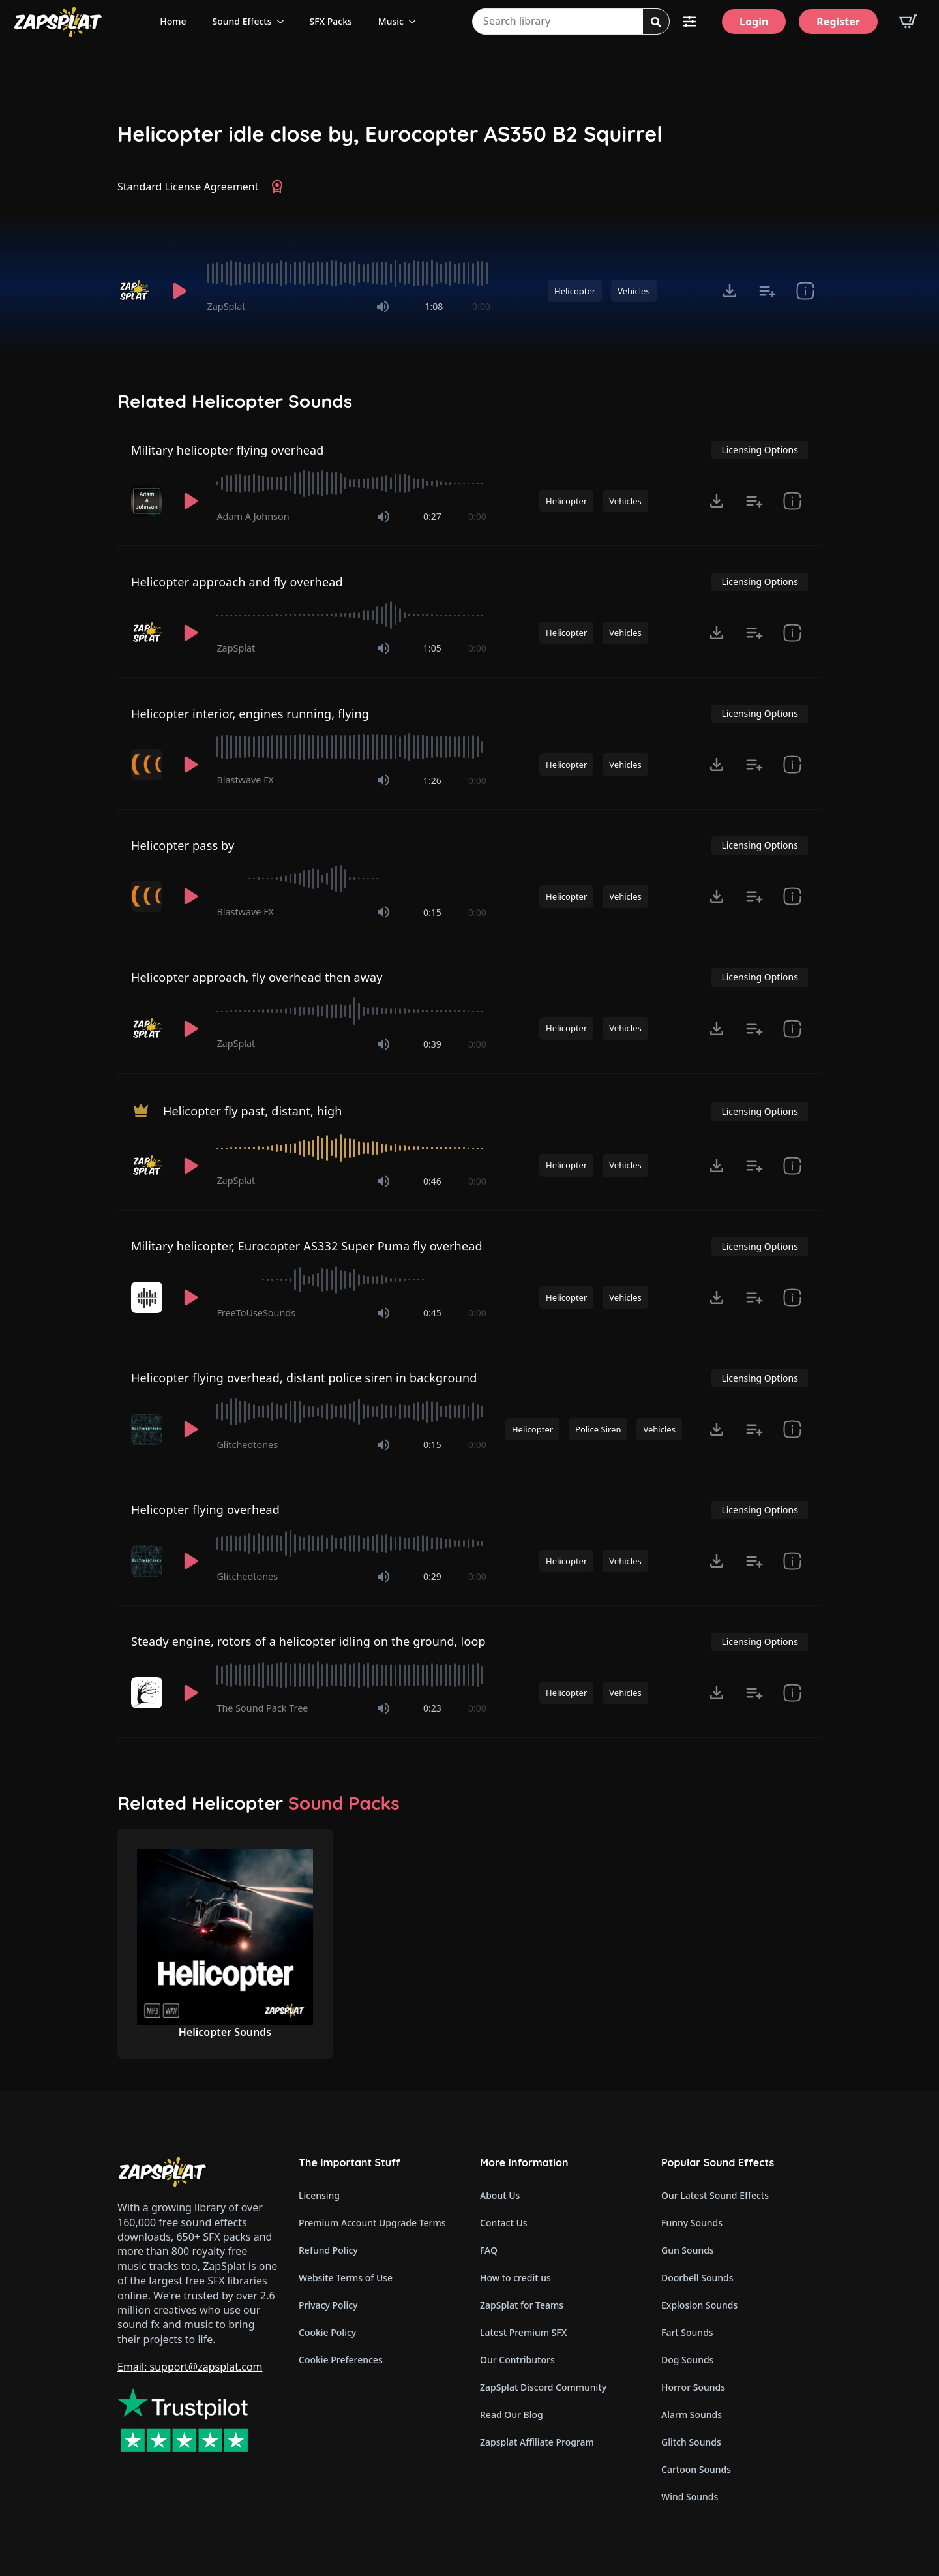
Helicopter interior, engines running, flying (250, 713)
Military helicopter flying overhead (227, 450)
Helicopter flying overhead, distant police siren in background (304, 1378)
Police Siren (598, 1429)
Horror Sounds (693, 2387)
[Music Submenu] (416, 21)
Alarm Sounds (691, 2414)
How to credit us (515, 2277)
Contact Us (504, 2223)
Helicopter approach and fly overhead (237, 582)
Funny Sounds (692, 2223)
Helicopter (574, 291)
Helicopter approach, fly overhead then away (257, 977)
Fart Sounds (687, 2332)
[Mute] (383, 307)
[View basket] (908, 21)
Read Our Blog (511, 2414)
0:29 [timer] (432, 1576)
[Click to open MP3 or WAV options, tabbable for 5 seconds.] (729, 291)
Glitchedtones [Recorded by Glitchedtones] (247, 1444)
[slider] (348, 273)
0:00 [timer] (481, 306)
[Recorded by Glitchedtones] (148, 1429)
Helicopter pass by (182, 845)
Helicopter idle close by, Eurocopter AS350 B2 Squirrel (390, 134)
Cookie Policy (327, 2332)
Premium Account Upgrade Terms (372, 2223)
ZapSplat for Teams (521, 2305)
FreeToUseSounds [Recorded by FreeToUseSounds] (255, 1313)
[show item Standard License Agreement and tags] (805, 291)
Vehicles (633, 291)
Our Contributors (517, 2360)
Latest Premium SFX (523, 2332)
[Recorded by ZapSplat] (135, 291)
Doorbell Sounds (697, 2277)
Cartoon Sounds (696, 2469)
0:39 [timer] (432, 1044)
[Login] (754, 21)
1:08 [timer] (434, 306)
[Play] (180, 291)
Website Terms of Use (346, 2277)
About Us (500, 2195)
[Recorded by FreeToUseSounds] (148, 1297)
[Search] (656, 22)
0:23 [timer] (432, 1708)
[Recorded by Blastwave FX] (148, 764)
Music (391, 21)
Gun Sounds (687, 2250)
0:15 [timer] (432, 912)
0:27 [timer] (432, 516)
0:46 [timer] (432, 1181)
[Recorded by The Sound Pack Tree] (148, 1692)
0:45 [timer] (432, 1313)
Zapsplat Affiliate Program (537, 2442)
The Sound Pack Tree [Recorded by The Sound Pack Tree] (262, 1708)
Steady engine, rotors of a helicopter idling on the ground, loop (308, 1641)
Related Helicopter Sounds (234, 401)
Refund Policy (328, 2250)
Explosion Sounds (699, 2305)
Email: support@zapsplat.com (190, 2366)
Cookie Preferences (341, 2360)
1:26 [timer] (432, 780)
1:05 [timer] (432, 648)
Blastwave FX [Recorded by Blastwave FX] (245, 780)
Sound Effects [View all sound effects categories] (242, 21)
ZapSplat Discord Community (543, 2387)
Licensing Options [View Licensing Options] (759, 450)
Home (173, 21)
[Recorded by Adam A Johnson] (148, 501)
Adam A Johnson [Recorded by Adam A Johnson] (252, 516)
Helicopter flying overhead (205, 1509)
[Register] (838, 21)
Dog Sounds (687, 2360)
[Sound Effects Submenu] (284, 21)
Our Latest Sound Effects (715, 2195)
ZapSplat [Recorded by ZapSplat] (226, 306)
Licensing (319, 2195)
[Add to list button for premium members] (767, 291)
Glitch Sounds (691, 2442)
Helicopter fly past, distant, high (252, 1110)
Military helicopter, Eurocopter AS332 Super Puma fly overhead (307, 1246)
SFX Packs (331, 21)
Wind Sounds (689, 2497)
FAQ (489, 2250)
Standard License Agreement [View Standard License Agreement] (188, 186)
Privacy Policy (328, 2305)
